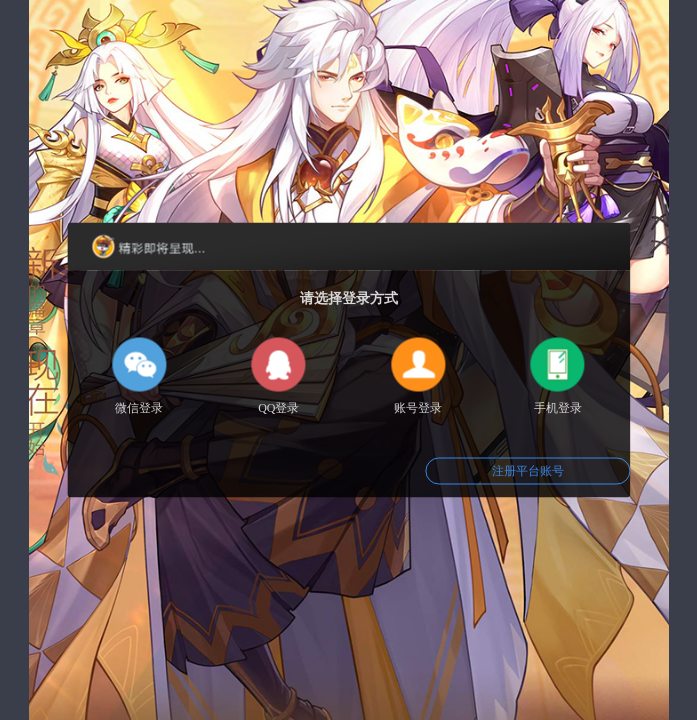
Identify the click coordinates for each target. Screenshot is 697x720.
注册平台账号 (528, 471)
